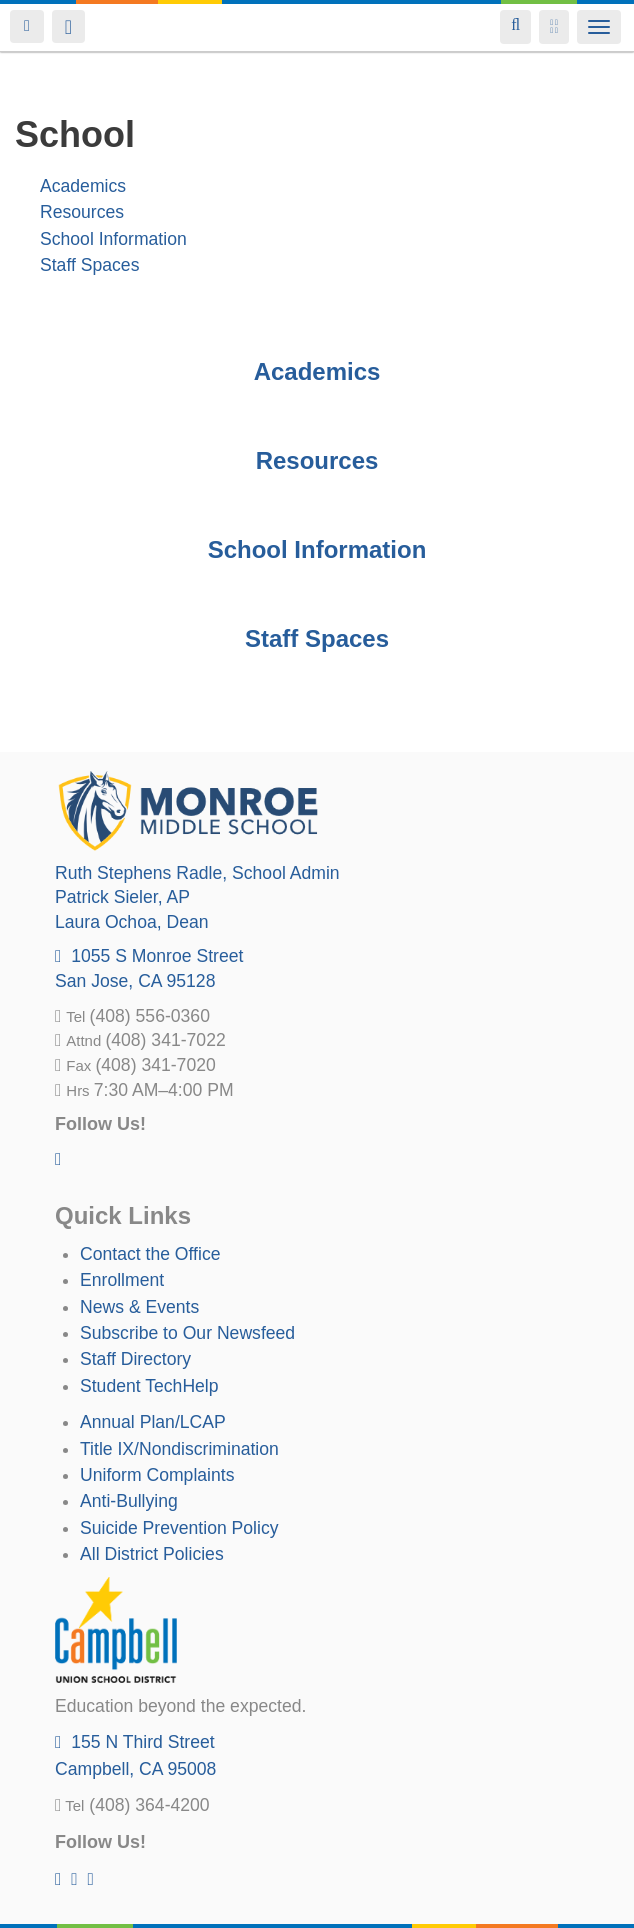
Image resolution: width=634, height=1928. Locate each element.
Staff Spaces (89, 265)
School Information (113, 239)
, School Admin (197, 873)
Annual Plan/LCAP (153, 1422)
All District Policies (152, 1554)
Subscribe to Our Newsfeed (187, 1333)
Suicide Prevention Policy (179, 1528)
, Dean (132, 922)
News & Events (139, 1307)
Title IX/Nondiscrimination (179, 1449)
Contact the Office (150, 1254)
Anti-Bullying (129, 1501)
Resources (82, 212)
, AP (122, 897)
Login (27, 26)
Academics (83, 186)
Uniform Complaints (157, 1475)
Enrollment (122, 1280)
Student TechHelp (149, 1386)
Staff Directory (135, 1359)
